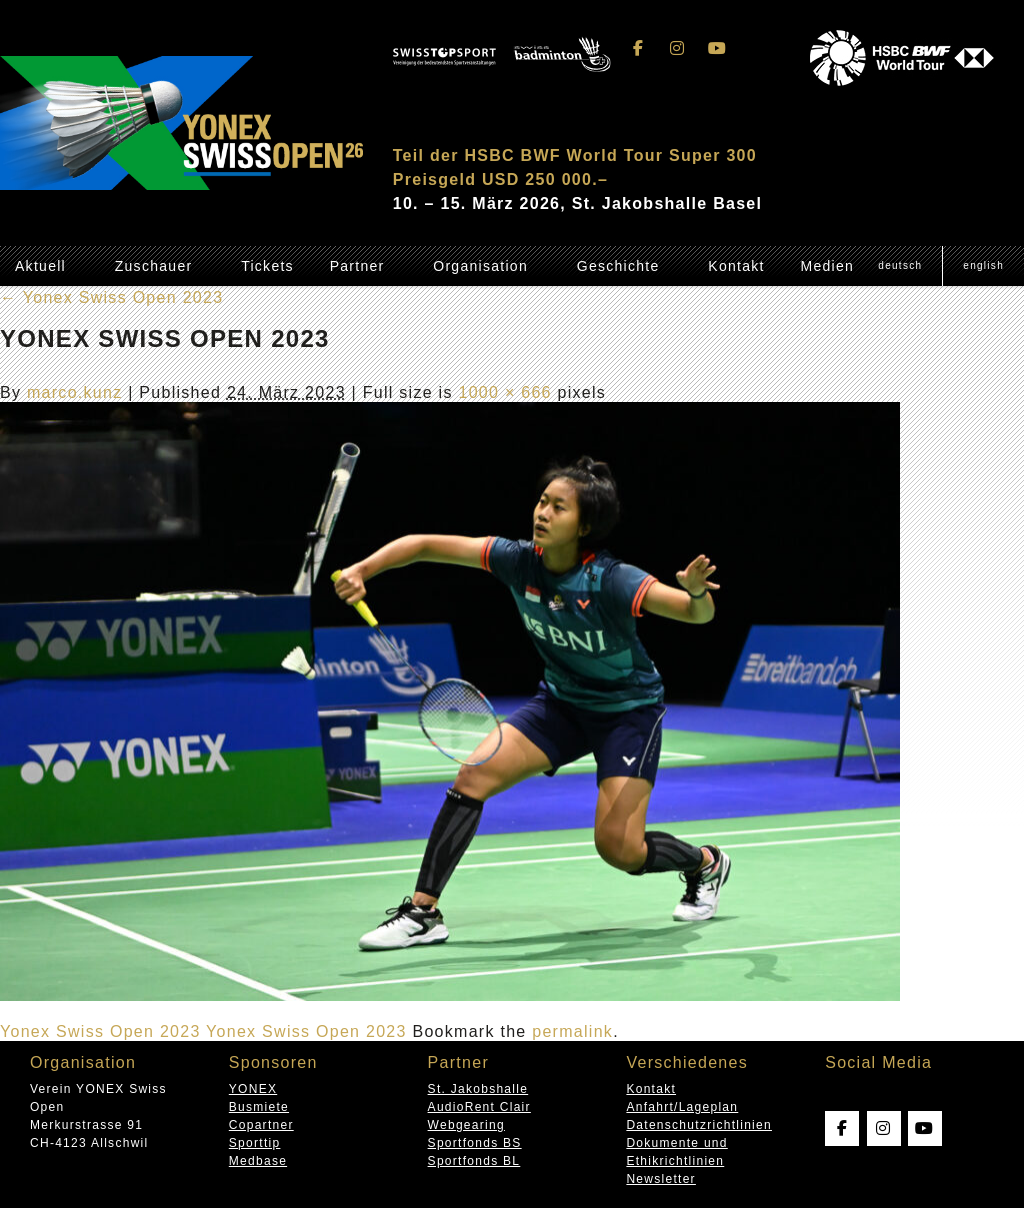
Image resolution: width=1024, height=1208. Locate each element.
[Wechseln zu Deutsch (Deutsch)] (900, 266)
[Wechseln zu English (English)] (983, 266)
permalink (572, 1031)
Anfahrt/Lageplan (682, 1107)
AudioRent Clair (479, 1107)
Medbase (258, 1161)
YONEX (253, 1089)
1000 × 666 (504, 392)
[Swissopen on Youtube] (717, 48)
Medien (827, 266)
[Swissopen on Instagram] (678, 48)
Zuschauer (154, 266)
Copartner (261, 1125)
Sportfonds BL (474, 1161)
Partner (357, 266)
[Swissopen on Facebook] (639, 48)
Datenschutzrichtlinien (699, 1125)
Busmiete (259, 1107)
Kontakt (736, 266)
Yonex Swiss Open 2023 (111, 297)
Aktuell (40, 266)
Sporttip (255, 1143)
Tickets (267, 266)
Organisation (480, 266)
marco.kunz (75, 392)
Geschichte (618, 266)
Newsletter (660, 1179)
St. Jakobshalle (478, 1089)
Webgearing (466, 1125)
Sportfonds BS (475, 1143)
